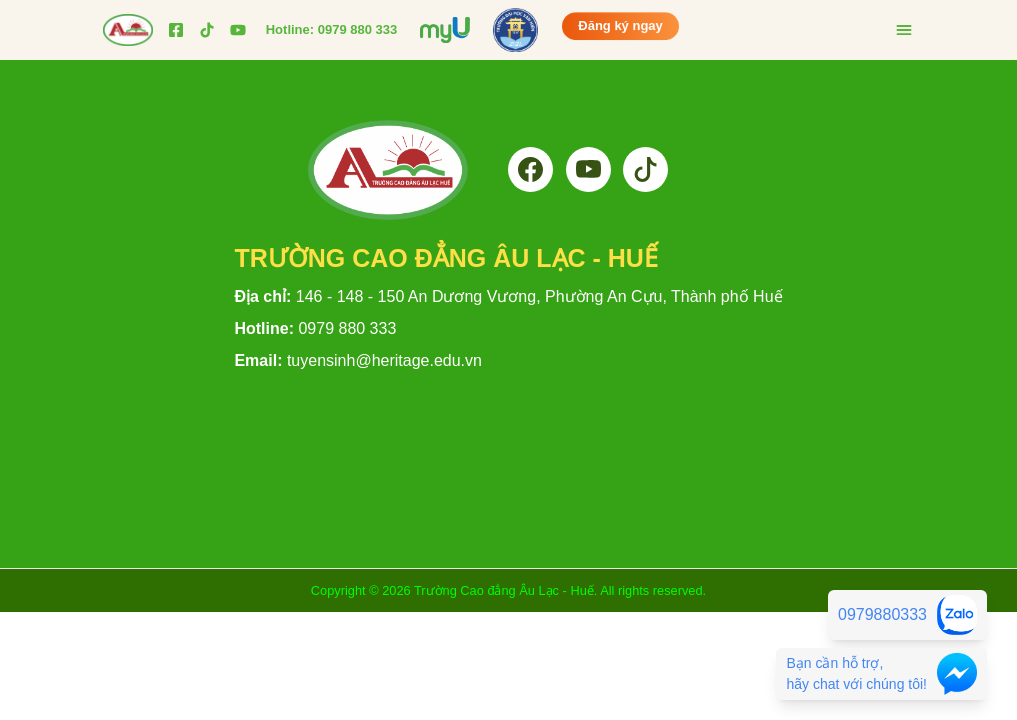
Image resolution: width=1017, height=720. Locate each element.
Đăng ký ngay (620, 24)
